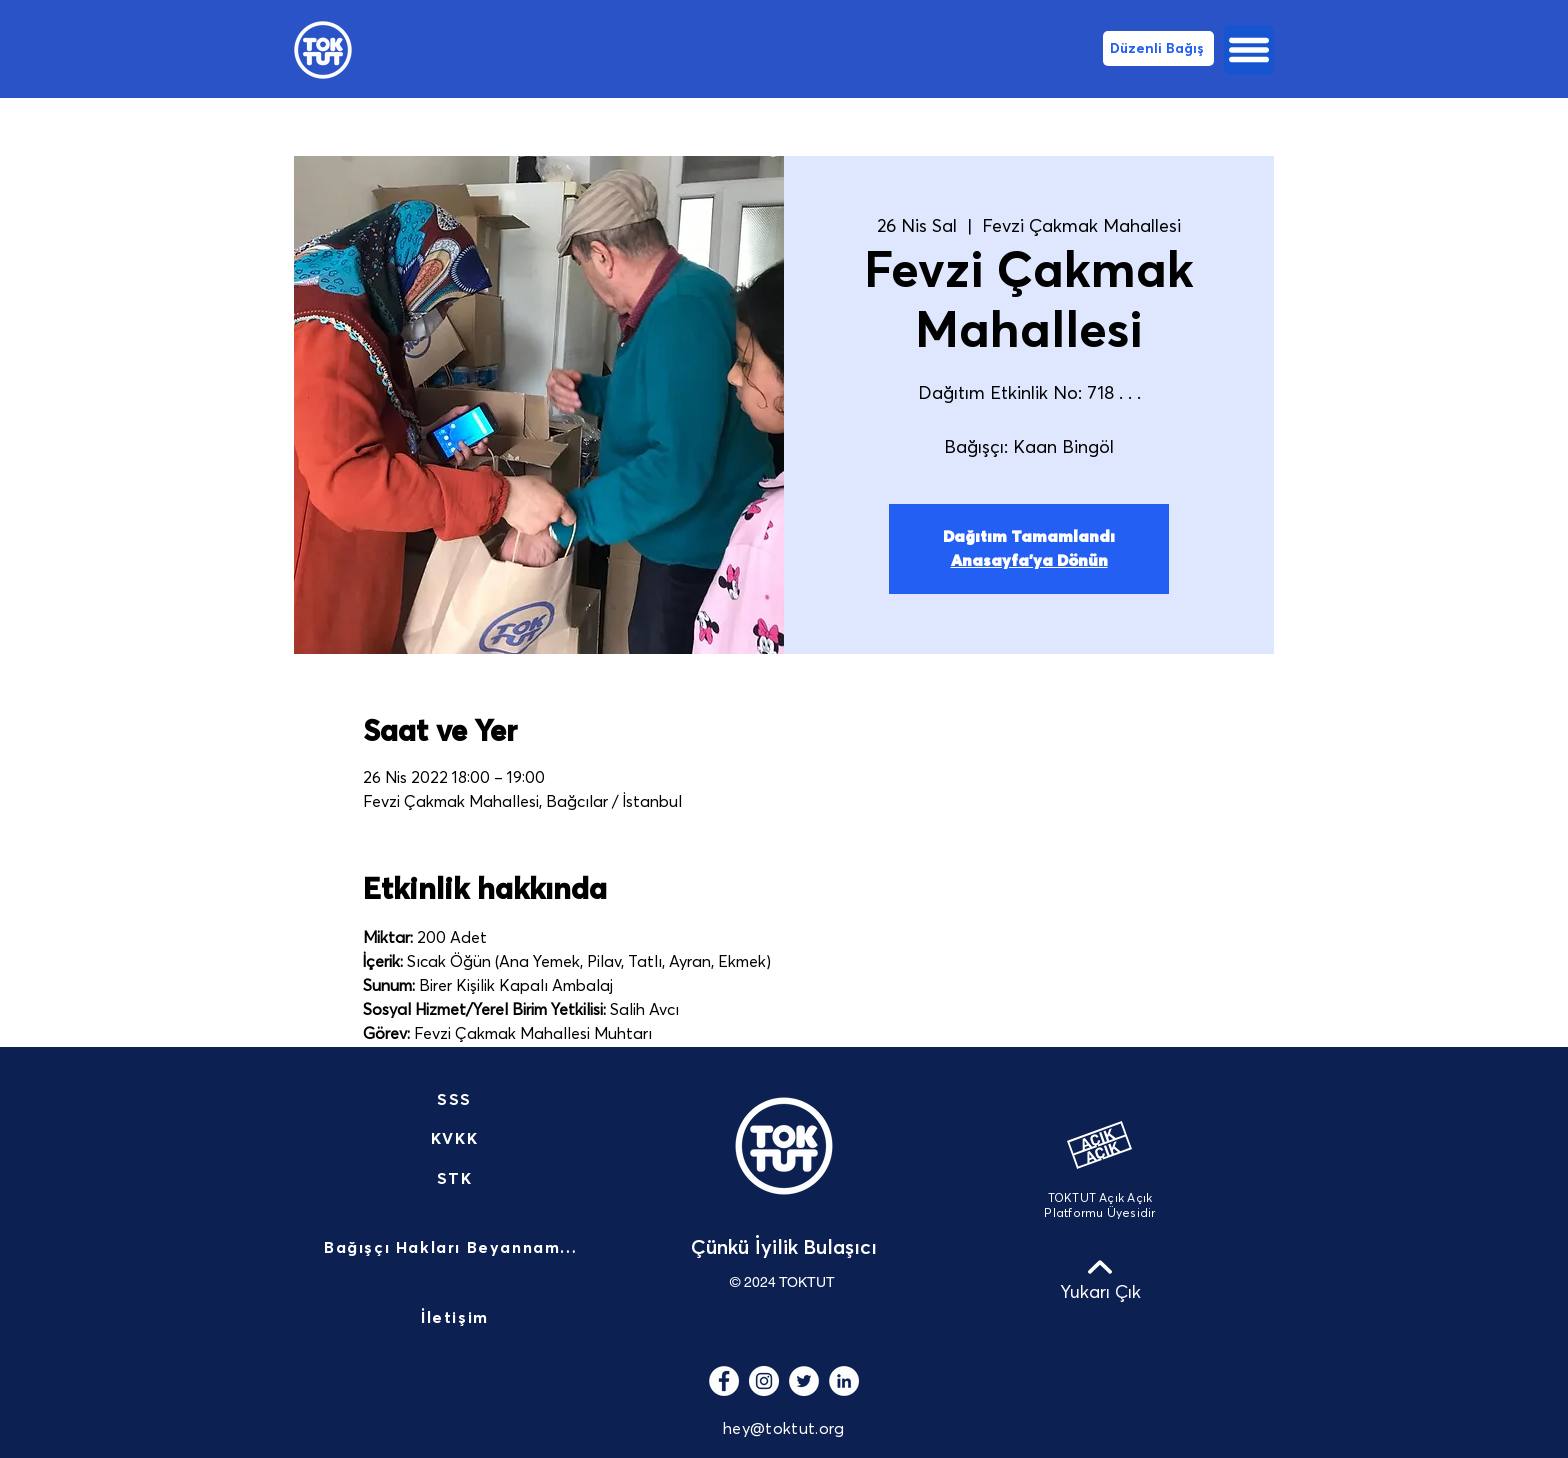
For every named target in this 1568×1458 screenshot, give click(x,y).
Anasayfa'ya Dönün (1029, 561)
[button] (1249, 50)
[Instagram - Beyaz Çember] (764, 1381)
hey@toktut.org (783, 1429)
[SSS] (456, 1100)
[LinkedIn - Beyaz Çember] (844, 1381)
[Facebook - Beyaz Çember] (724, 1381)
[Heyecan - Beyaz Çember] (804, 1381)
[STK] (456, 1179)
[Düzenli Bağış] (1158, 48)
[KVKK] (456, 1139)
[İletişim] (457, 1319)
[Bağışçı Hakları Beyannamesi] (457, 1249)
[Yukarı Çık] (1100, 1279)
